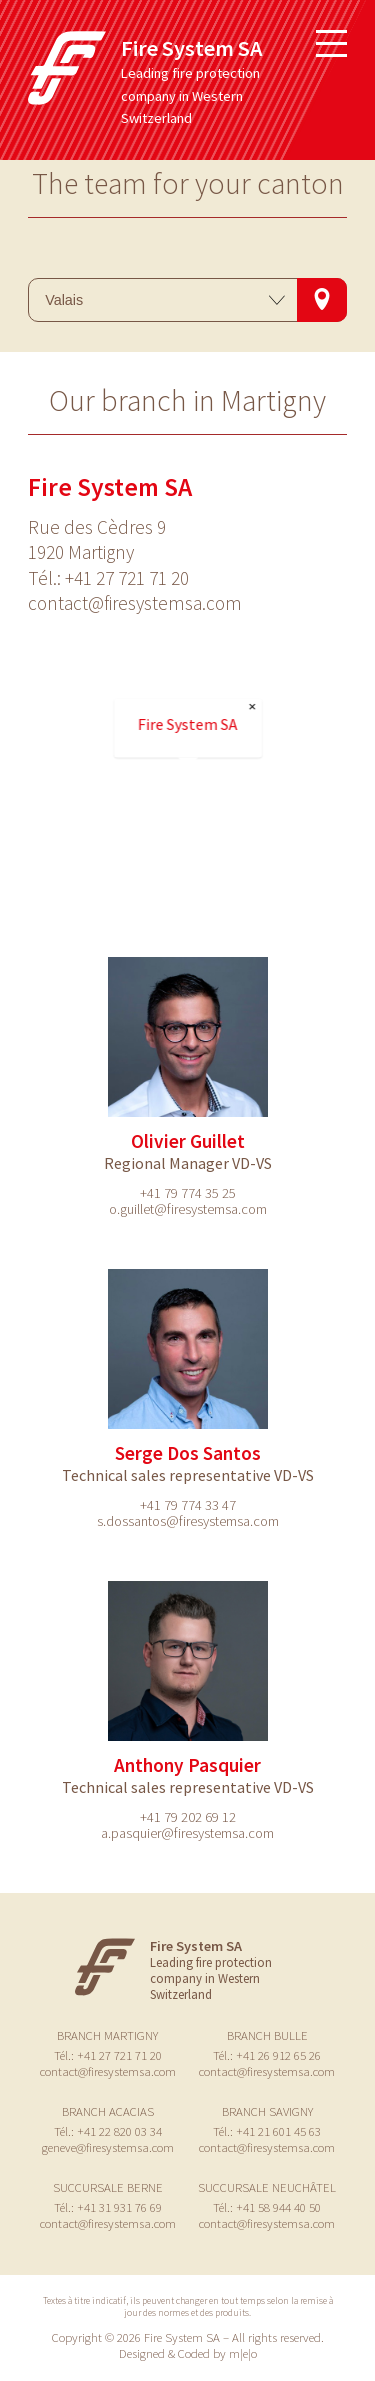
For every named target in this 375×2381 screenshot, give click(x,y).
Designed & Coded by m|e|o (188, 2353)
